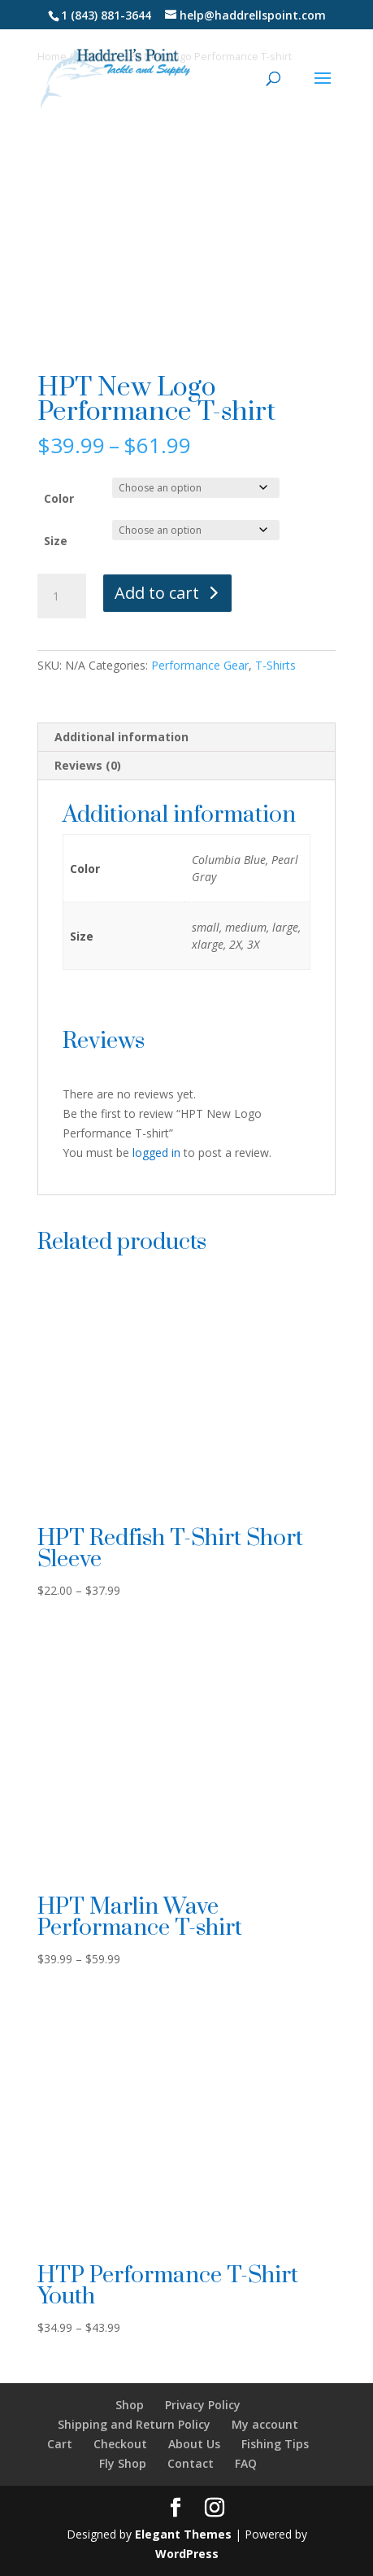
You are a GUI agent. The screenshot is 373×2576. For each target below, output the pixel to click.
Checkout (120, 2444)
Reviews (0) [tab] (87, 765)
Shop (129, 2404)
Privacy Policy (203, 2404)
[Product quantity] (61, 596)
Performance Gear (200, 665)
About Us (194, 2444)
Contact (190, 2463)
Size (55, 540)
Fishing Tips (275, 2444)
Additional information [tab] (121, 736)
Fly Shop (122, 2463)
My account (265, 2424)
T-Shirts (275, 665)
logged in (156, 1152)
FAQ (246, 2463)
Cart (59, 2444)
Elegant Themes (183, 2534)
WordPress (187, 2553)
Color (59, 498)
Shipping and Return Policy (134, 2424)
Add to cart (157, 593)
